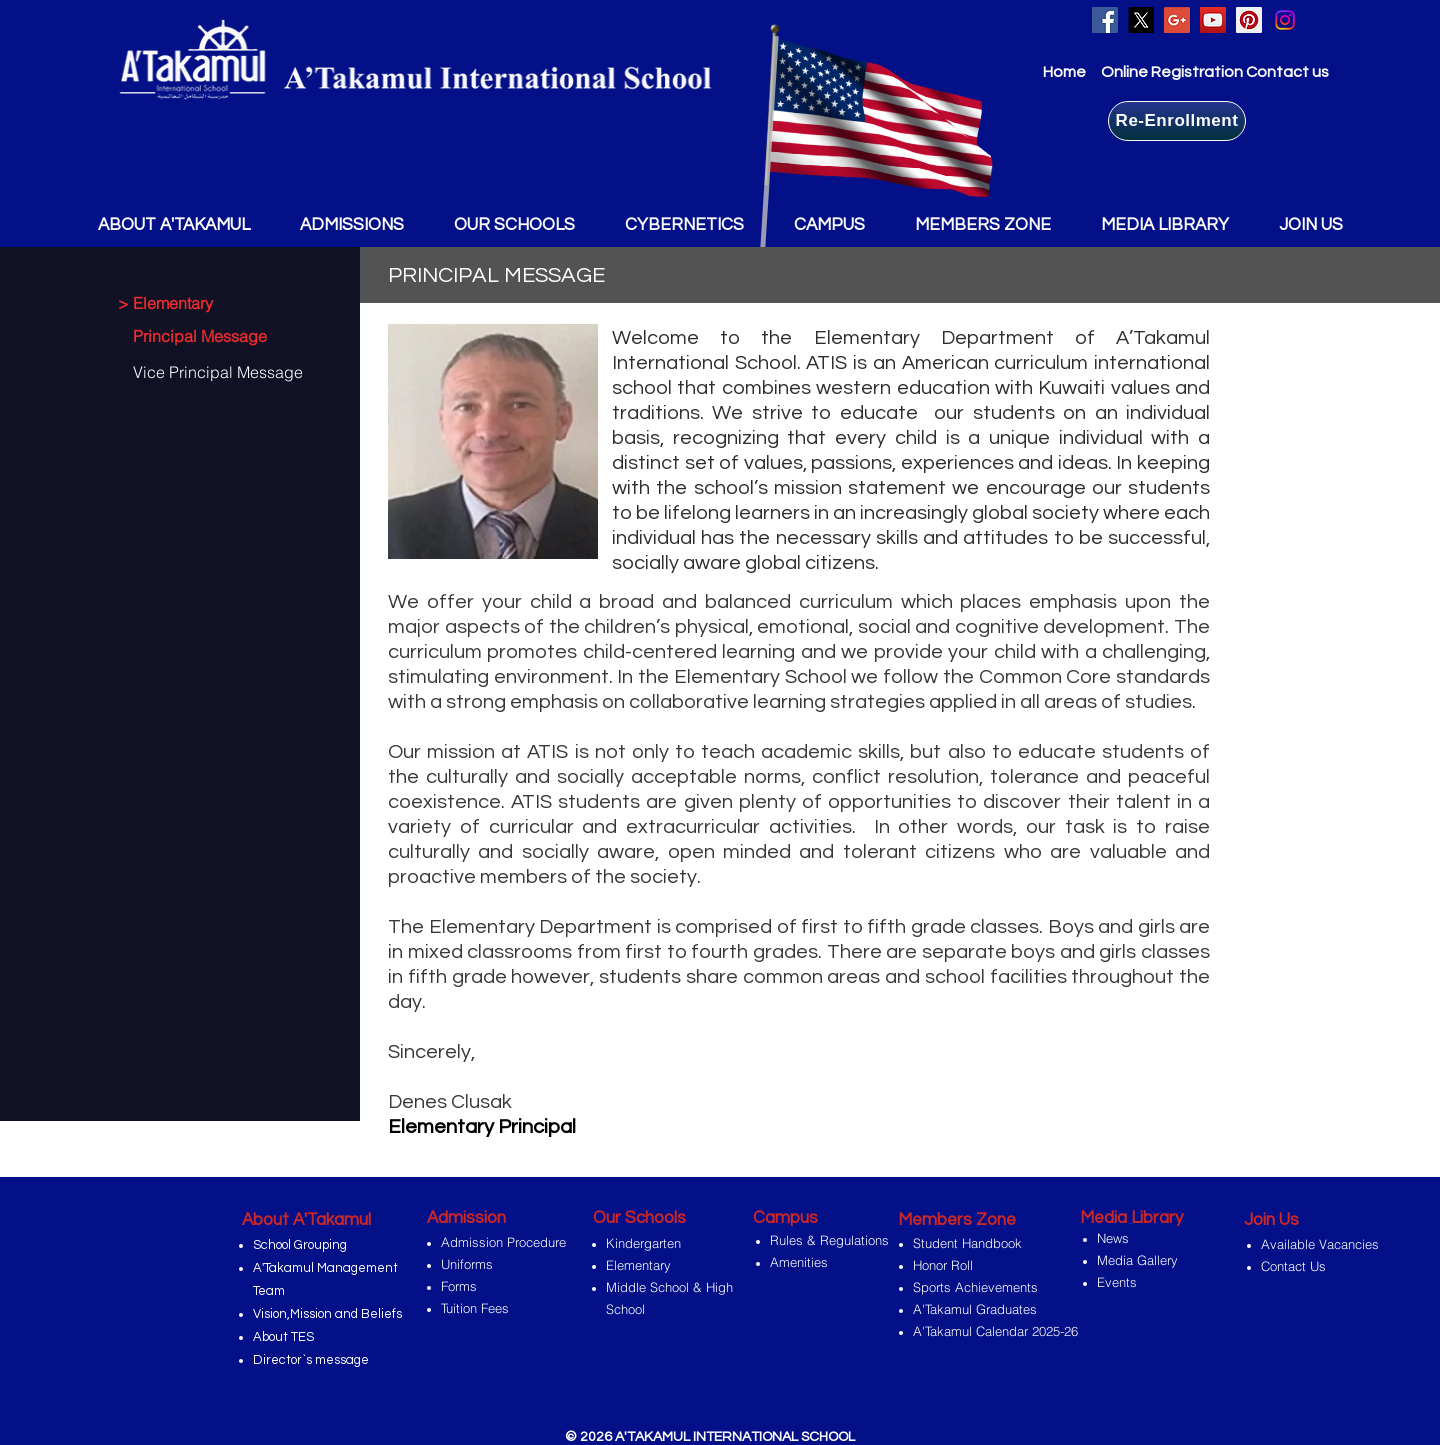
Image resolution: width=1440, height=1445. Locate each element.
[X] (1141, 20)
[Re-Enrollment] (1177, 121)
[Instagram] (1285, 20)
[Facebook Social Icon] (1105, 20)
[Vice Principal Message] (213, 372)
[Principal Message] (213, 336)
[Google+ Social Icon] (1177, 20)
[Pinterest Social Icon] (1249, 20)
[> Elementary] (206, 303)
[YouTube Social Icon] (1213, 20)
